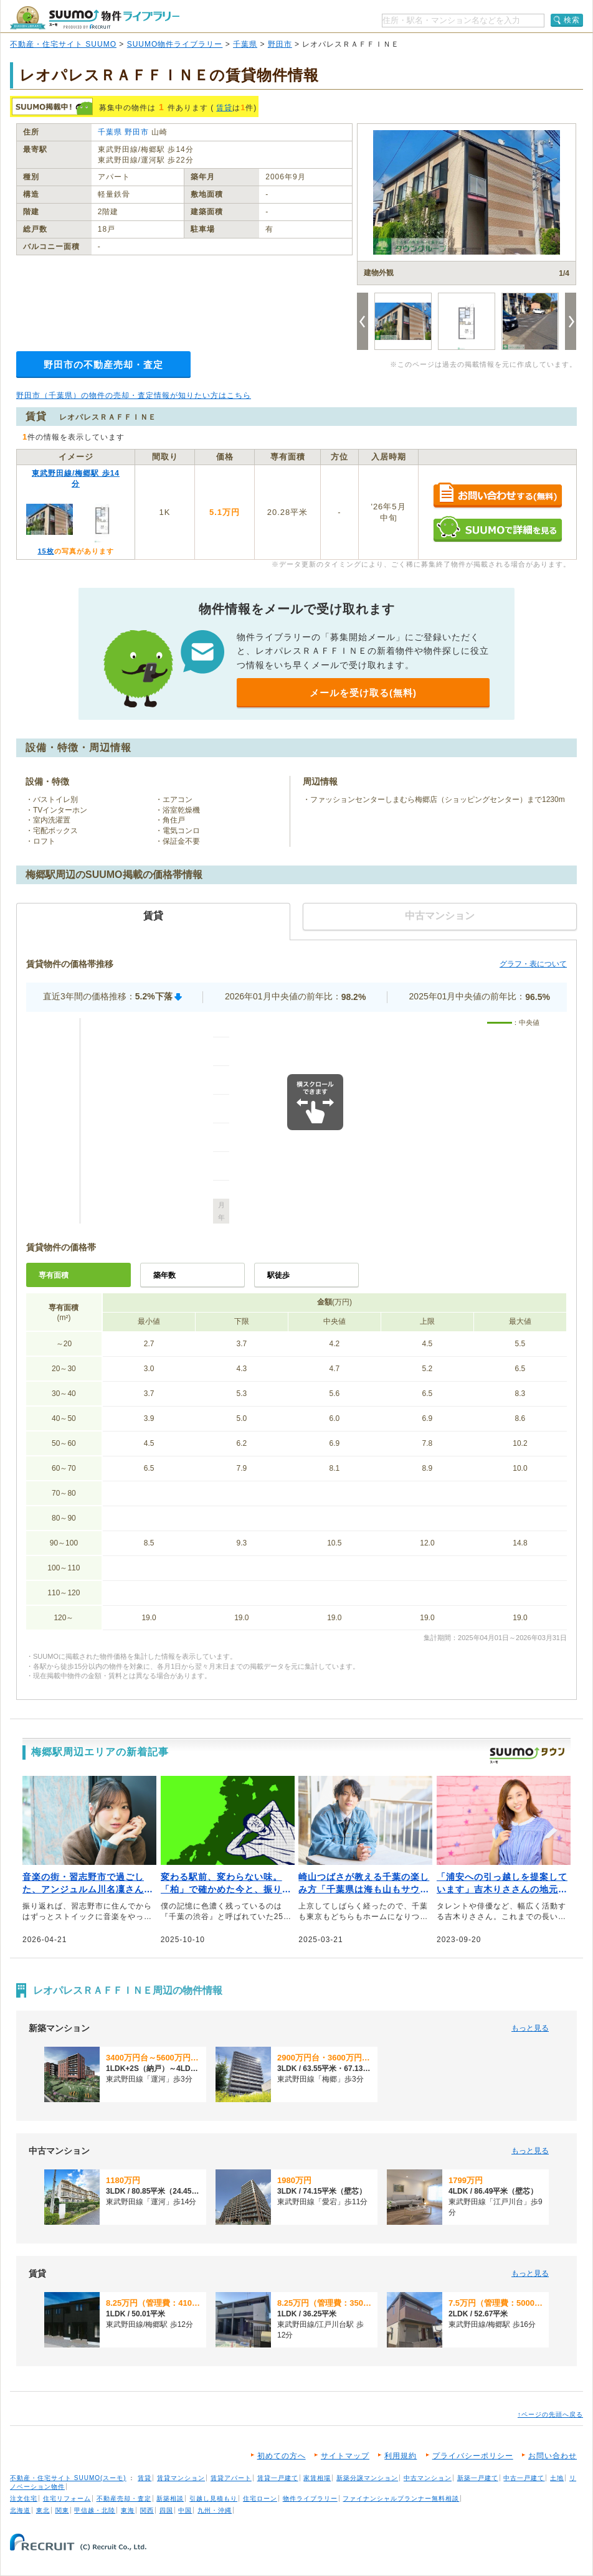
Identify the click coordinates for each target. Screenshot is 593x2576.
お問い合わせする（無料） (497, 496)
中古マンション (428, 2478)
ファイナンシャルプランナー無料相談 (401, 2498)
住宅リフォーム (67, 2498)
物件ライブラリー (310, 2498)
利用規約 (400, 2455)
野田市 (280, 44)
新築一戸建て (477, 2478)
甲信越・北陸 (94, 2510)
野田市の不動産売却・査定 (103, 364)
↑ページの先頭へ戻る (550, 2414)
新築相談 (170, 2498)
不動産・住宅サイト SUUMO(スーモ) (68, 2478)
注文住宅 (23, 2498)
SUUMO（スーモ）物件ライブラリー (94, 17)
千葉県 (245, 44)
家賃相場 (317, 2478)
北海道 (20, 2510)
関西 (147, 2510)
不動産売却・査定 (124, 2498)
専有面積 (54, 1275)
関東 (62, 2510)
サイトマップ (345, 2455)
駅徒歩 (278, 1275)
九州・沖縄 (214, 2510)
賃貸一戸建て (277, 2478)
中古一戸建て (523, 2478)
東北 (43, 2510)
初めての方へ (281, 2455)
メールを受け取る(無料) (363, 692)
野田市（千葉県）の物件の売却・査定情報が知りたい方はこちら (133, 395)
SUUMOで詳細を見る (497, 529)
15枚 (45, 551)
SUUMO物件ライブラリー (175, 44)
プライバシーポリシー (472, 2455)
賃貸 (224, 107)
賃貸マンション (181, 2478)
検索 (572, 20)
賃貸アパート (231, 2478)
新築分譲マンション (367, 2478)
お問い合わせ (552, 2455)
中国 (185, 2510)
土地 (557, 2478)
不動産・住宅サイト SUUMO (63, 44)
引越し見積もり (213, 2498)
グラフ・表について (533, 964)
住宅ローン (260, 2498)
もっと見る (530, 2028)
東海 (128, 2510)
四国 (166, 2510)
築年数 (164, 1275)
